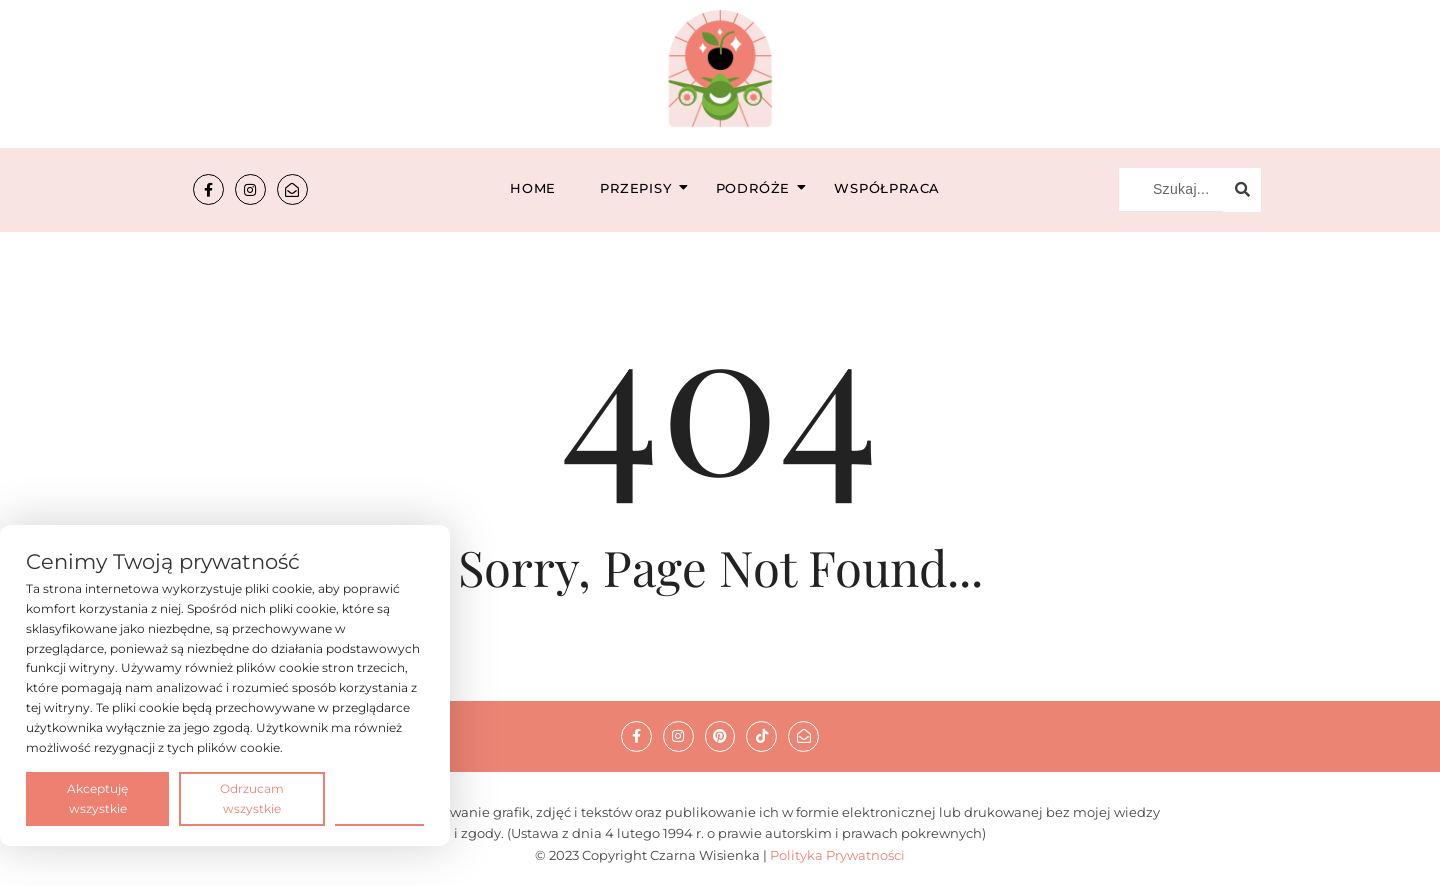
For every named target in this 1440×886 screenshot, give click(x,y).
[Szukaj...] (1171, 190)
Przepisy (641, 188)
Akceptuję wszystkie (97, 798)
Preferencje (379, 797)
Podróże (759, 188)
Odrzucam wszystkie (252, 798)
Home (533, 188)
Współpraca (887, 188)
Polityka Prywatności (837, 855)
